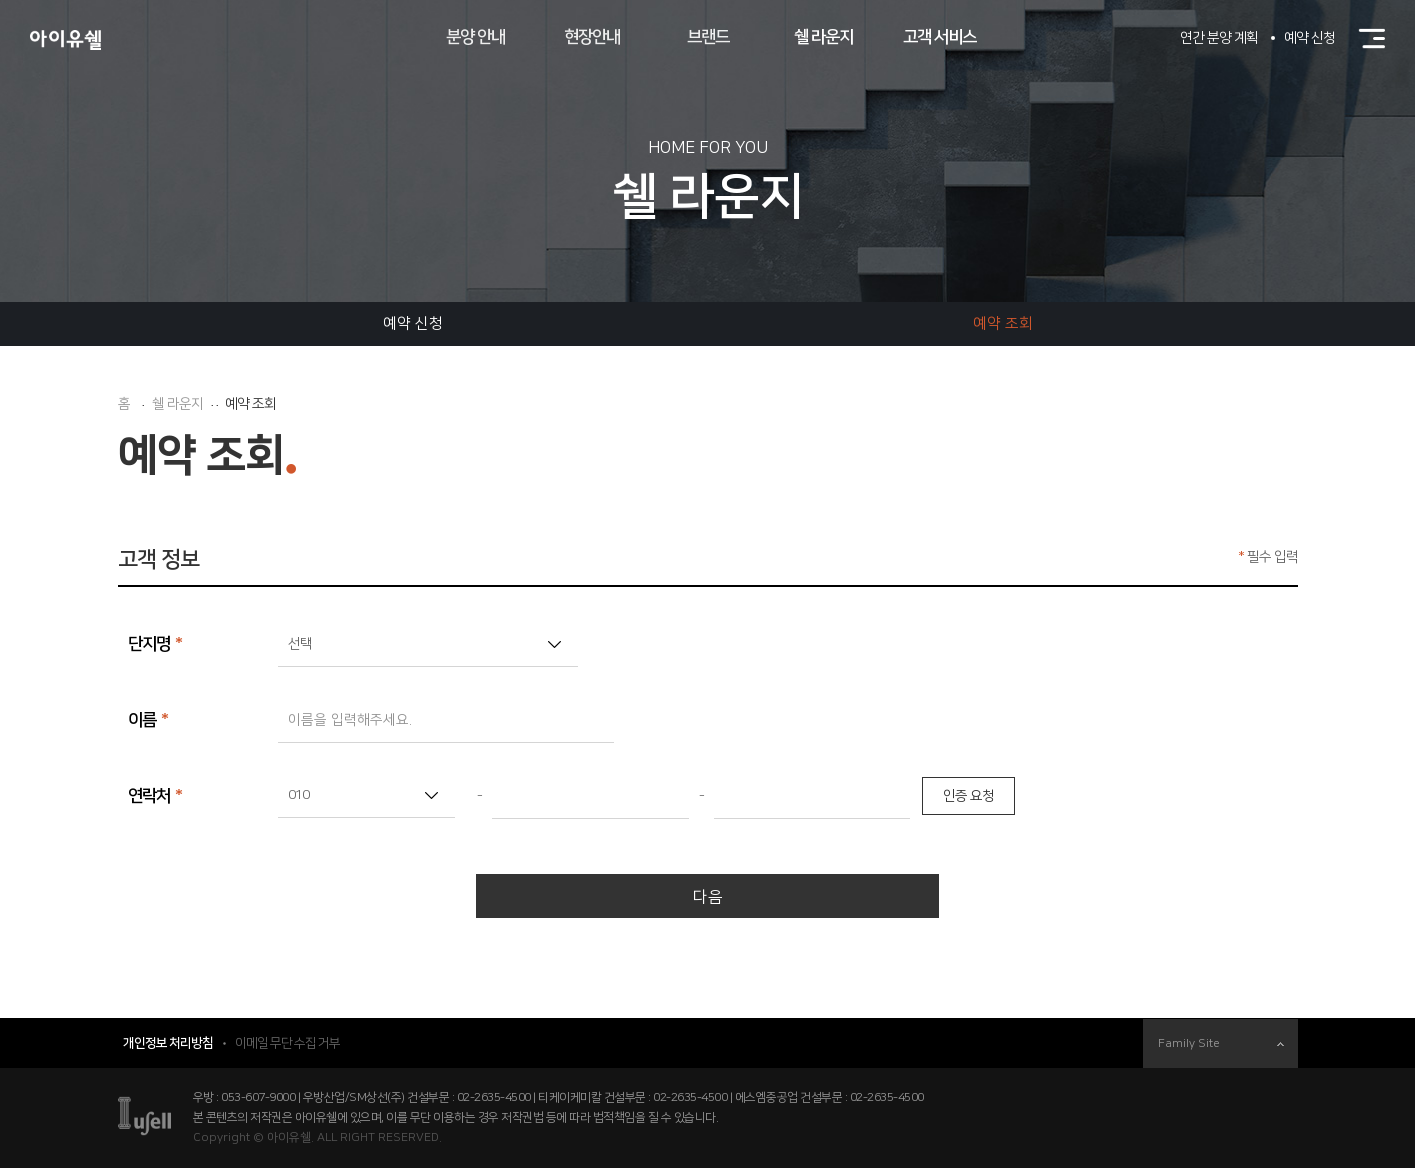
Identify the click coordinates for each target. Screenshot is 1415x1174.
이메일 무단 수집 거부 (287, 1049)
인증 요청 (968, 796)
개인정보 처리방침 (168, 1049)
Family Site (1221, 1049)
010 (298, 795)
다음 (708, 900)
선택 (300, 644)
